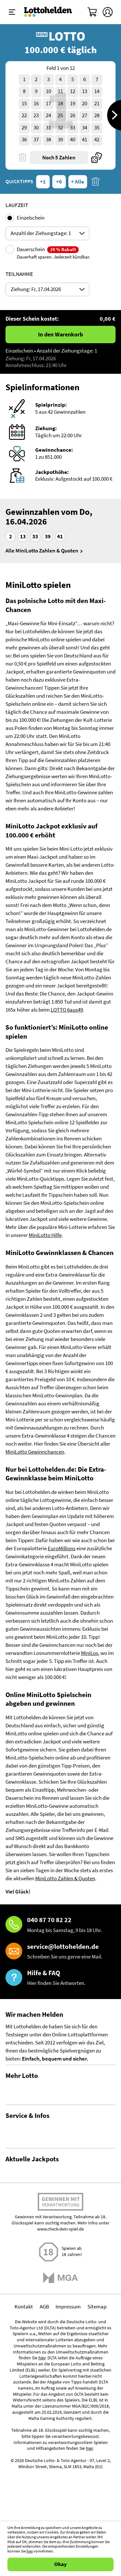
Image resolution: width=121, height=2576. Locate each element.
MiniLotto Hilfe (45, 1235)
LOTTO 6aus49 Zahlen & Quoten (40, 2315)
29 (24, 127)
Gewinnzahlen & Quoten (32, 2095)
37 (36, 139)
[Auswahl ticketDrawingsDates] (47, 289)
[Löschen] (22, 158)
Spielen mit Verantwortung (60, 2412)
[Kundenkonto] (108, 12)
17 (48, 103)
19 (72, 103)
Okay (60, 2564)
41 (84, 139)
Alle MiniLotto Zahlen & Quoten (41, 550)
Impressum (68, 2515)
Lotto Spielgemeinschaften (35, 2131)
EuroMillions (62, 1548)
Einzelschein (31, 217)
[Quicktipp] (96, 158)
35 (96, 127)
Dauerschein (53, 253)
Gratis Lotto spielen (27, 2155)
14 (96, 91)
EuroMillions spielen (27, 2364)
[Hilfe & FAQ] (60, 1978)
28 (96, 115)
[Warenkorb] (92, 12)
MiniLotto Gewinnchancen (34, 1451)
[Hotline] (60, 1925)
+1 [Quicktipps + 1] (43, 181)
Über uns (15, 2203)
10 (48, 91)
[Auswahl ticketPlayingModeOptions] (47, 233)
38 (48, 139)
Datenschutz (19, 2251)
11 (60, 91)
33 (72, 127)
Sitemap (96, 2515)
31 (48, 127)
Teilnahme (19, 274)
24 (48, 115)
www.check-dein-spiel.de (60, 2437)
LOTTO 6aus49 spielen (30, 2307)
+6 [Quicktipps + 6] (59, 181)
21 (96, 103)
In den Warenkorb (60, 334)
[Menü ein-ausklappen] (12, 12)
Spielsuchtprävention (29, 2239)
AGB (44, 2515)
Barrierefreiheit (22, 2263)
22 (24, 115)
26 (72, 115)
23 (36, 115)
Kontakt (14, 2227)
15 (24, 103)
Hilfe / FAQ (16, 2191)
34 (84, 127)
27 (84, 115)
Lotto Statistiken (24, 2107)
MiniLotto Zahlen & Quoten (65, 1878)
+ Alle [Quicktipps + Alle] (77, 181)
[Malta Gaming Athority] (60, 2486)
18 (60, 103)
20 (84, 103)
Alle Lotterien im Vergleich (34, 2143)
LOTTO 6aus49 (67, 1009)
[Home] (48, 12)
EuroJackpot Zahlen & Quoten (39, 2343)
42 (96, 139)
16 (36, 103)
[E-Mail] (60, 1952)
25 (60, 115)
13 (84, 91)
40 (72, 139)
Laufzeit (16, 205)
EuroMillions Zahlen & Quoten (38, 2372)
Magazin (15, 2215)
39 (60, 139)
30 (36, 127)
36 (24, 139)
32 (60, 127)
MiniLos (89, 1653)
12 (72, 91)
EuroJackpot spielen (28, 2335)
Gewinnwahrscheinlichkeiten (37, 2119)
